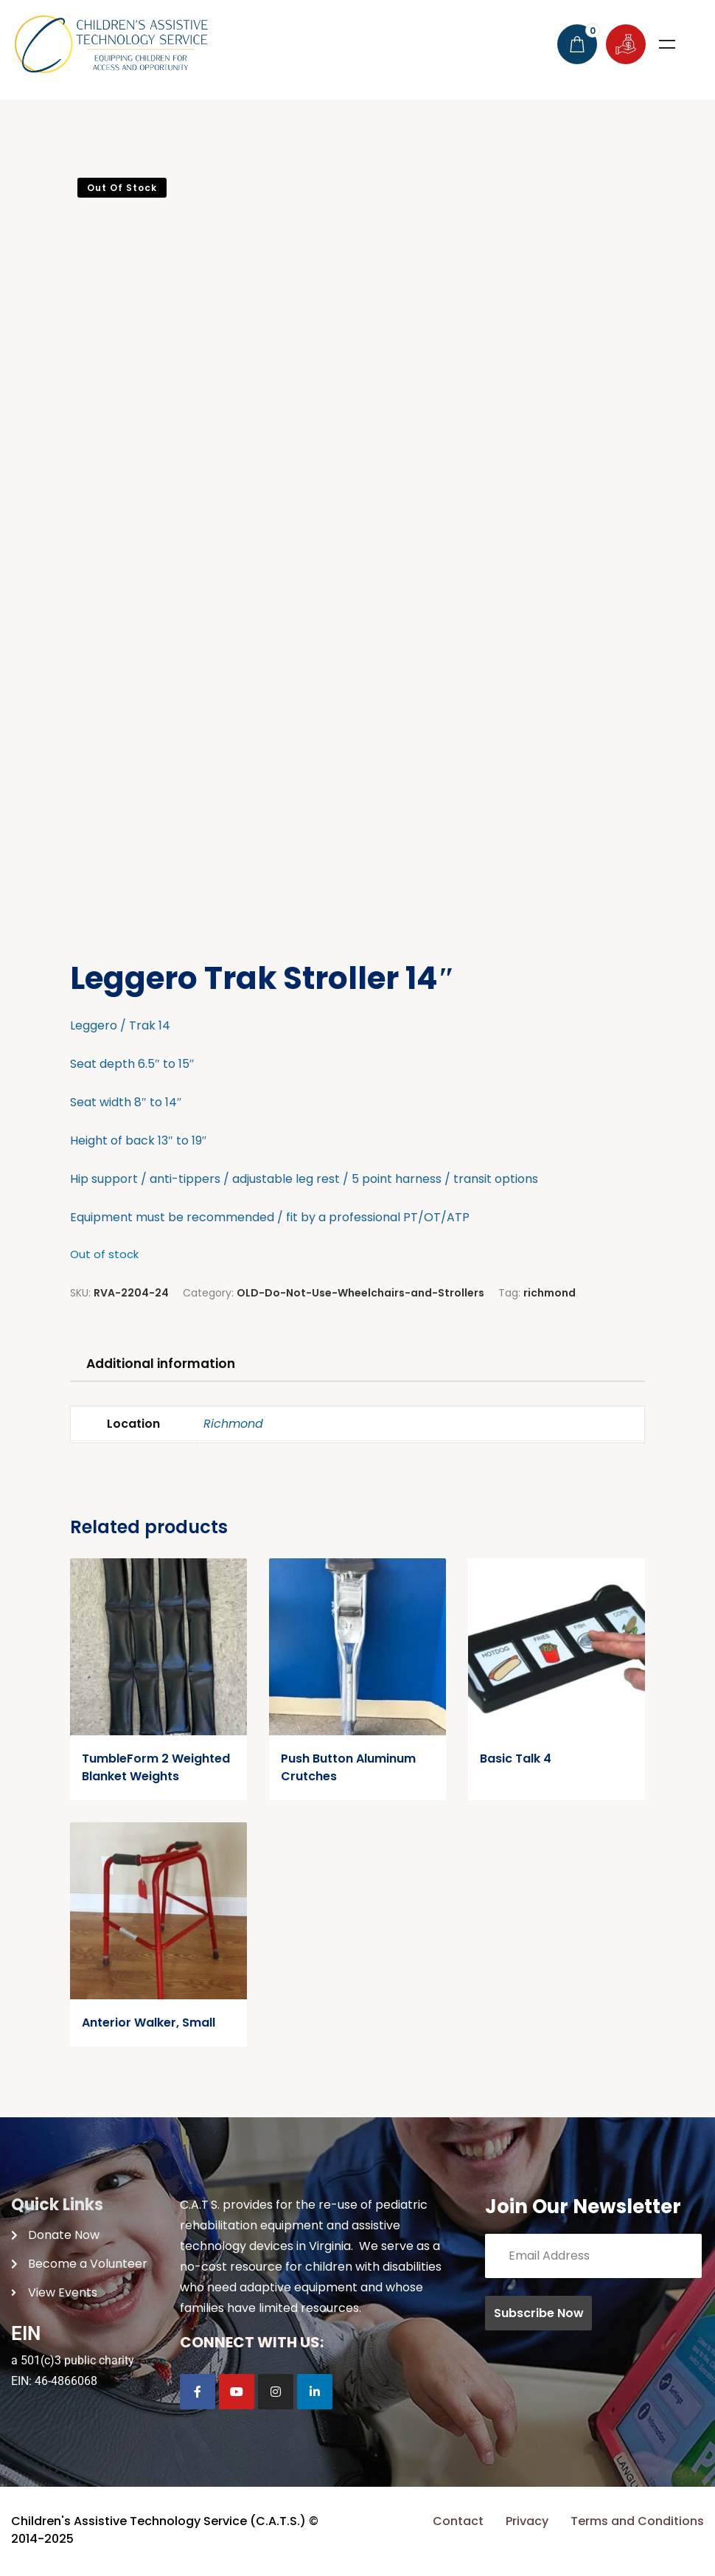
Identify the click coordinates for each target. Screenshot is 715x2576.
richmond (549, 1292)
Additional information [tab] (167, 1364)
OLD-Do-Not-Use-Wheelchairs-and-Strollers (360, 1292)
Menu (667, 44)
